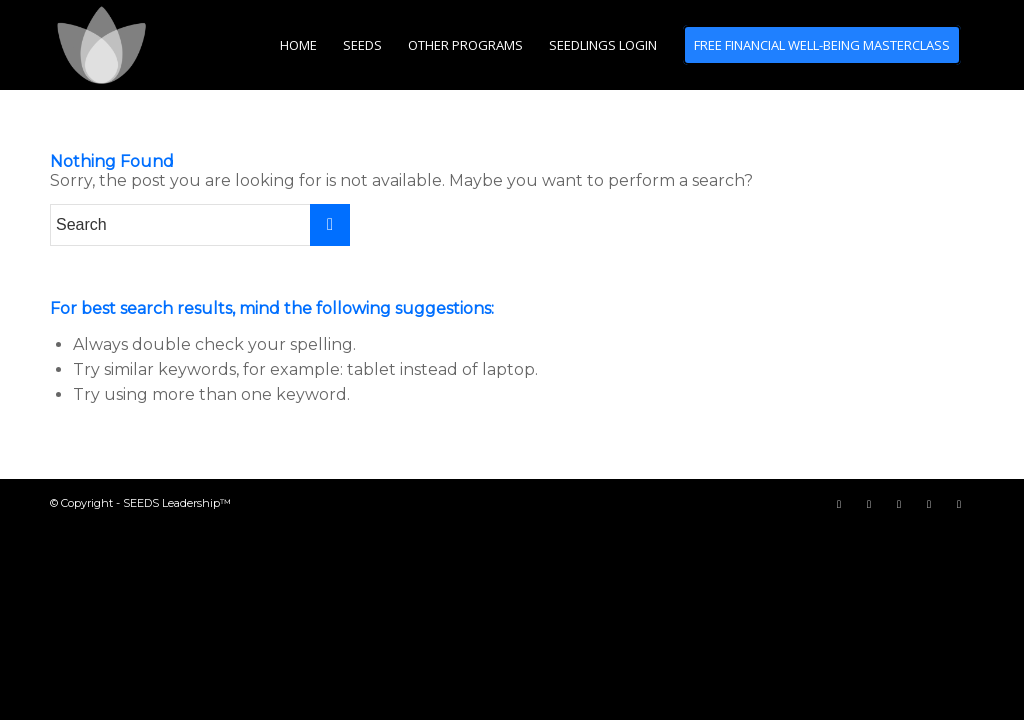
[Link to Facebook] (839, 504)
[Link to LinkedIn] (959, 504)
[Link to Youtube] (899, 504)
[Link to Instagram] (929, 504)
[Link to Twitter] (869, 504)
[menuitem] (298, 45)
